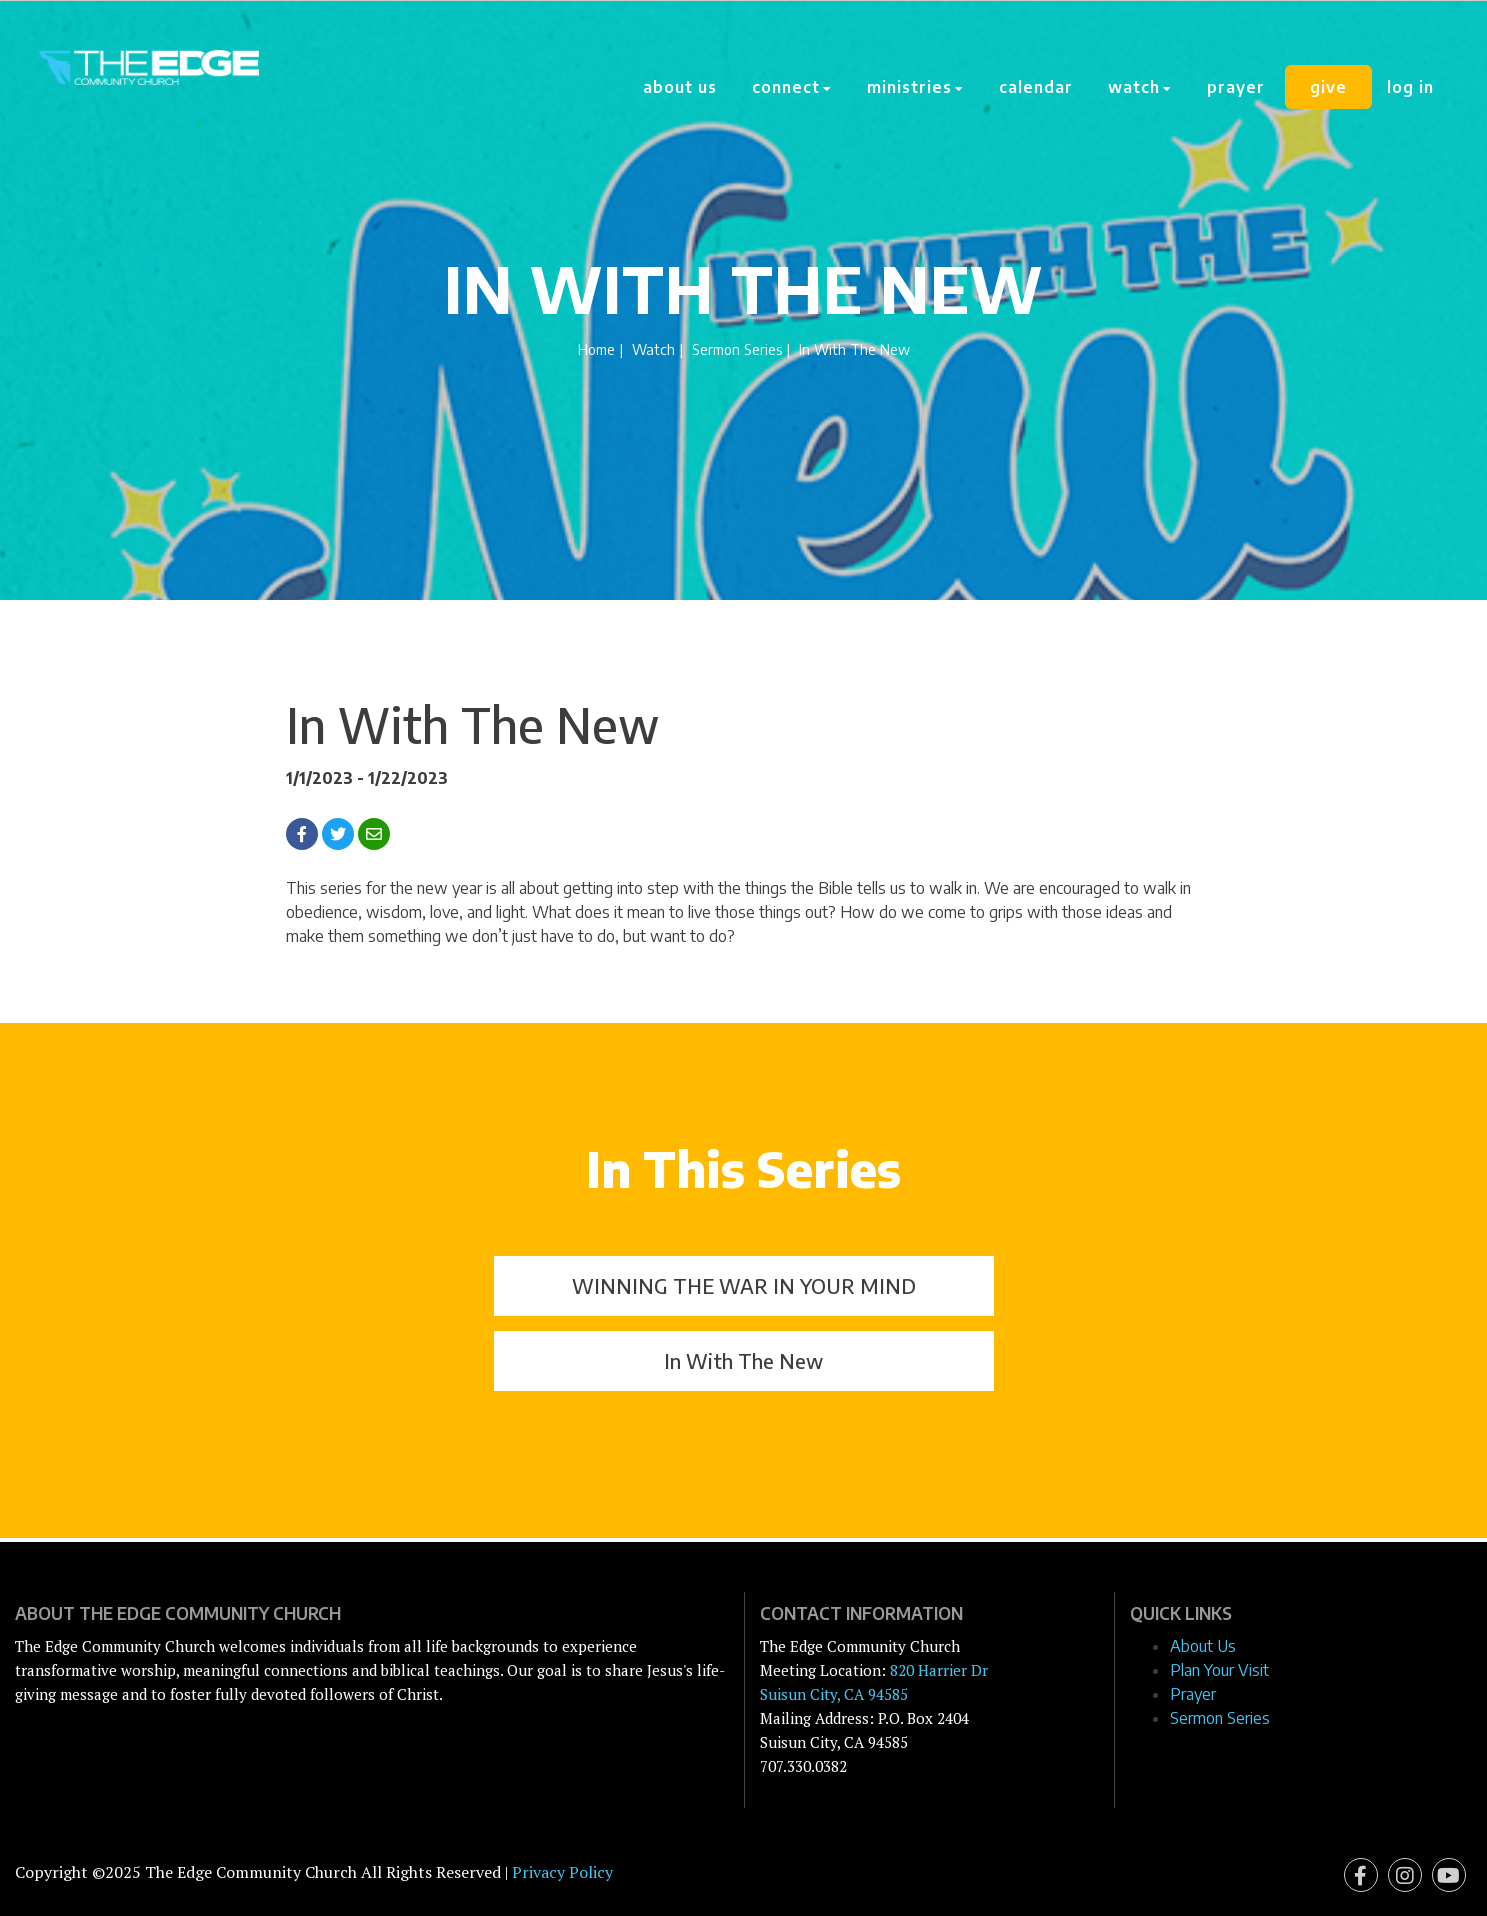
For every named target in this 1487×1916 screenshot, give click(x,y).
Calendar (1036, 87)
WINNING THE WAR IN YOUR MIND (744, 1285)
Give (1328, 87)
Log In (1410, 87)
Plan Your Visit (1219, 1670)
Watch (653, 349)
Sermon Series (737, 349)
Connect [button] (792, 87)
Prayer (1236, 87)
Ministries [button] (915, 87)
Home (596, 349)
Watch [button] (1140, 87)
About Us (680, 87)
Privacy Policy (562, 1872)
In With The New (743, 1360)
